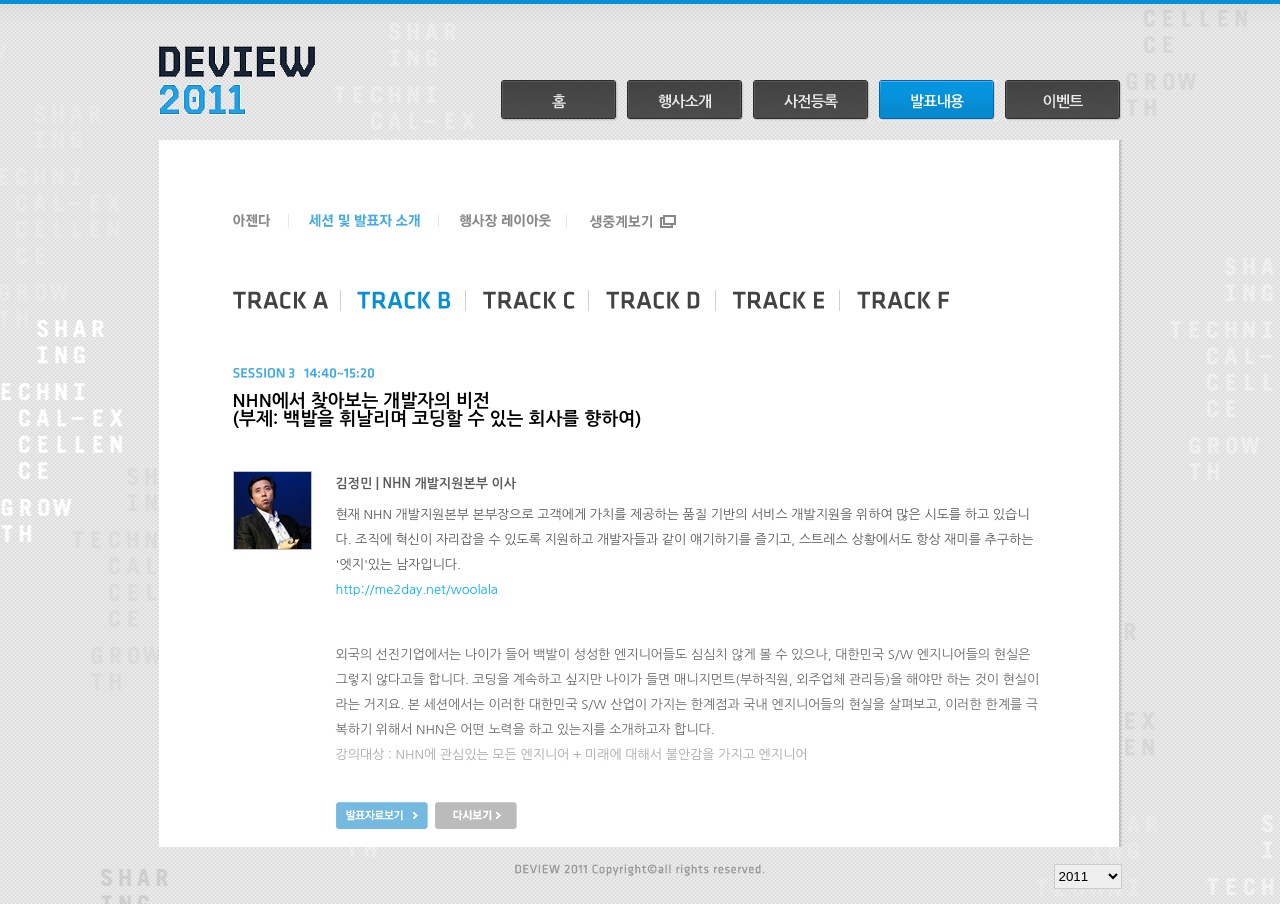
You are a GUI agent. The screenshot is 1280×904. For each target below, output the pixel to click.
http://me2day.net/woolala (417, 589)
